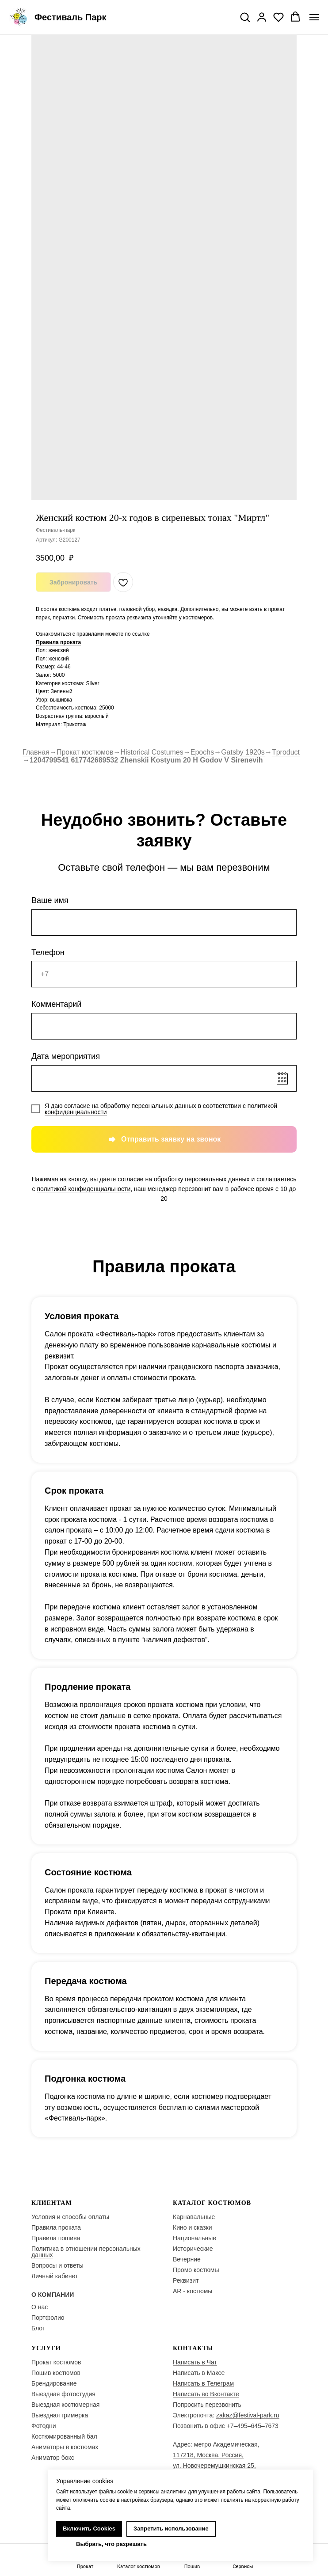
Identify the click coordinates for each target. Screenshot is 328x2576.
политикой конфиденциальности (84, 1188)
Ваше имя (50, 900)
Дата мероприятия (65, 1056)
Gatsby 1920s (243, 752)
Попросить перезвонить (207, 2404)
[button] (245, 16)
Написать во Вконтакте (206, 2394)
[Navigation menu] (314, 17)
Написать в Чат (195, 2362)
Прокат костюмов (85, 752)
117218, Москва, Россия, (208, 2454)
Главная (36, 752)
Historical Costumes (152, 752)
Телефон (48, 952)
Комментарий (56, 1004)
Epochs (202, 752)
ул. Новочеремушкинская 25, (214, 2465)
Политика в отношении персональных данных (86, 2251)
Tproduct (286, 752)
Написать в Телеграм (203, 2383)
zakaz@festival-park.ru (247, 2415)
